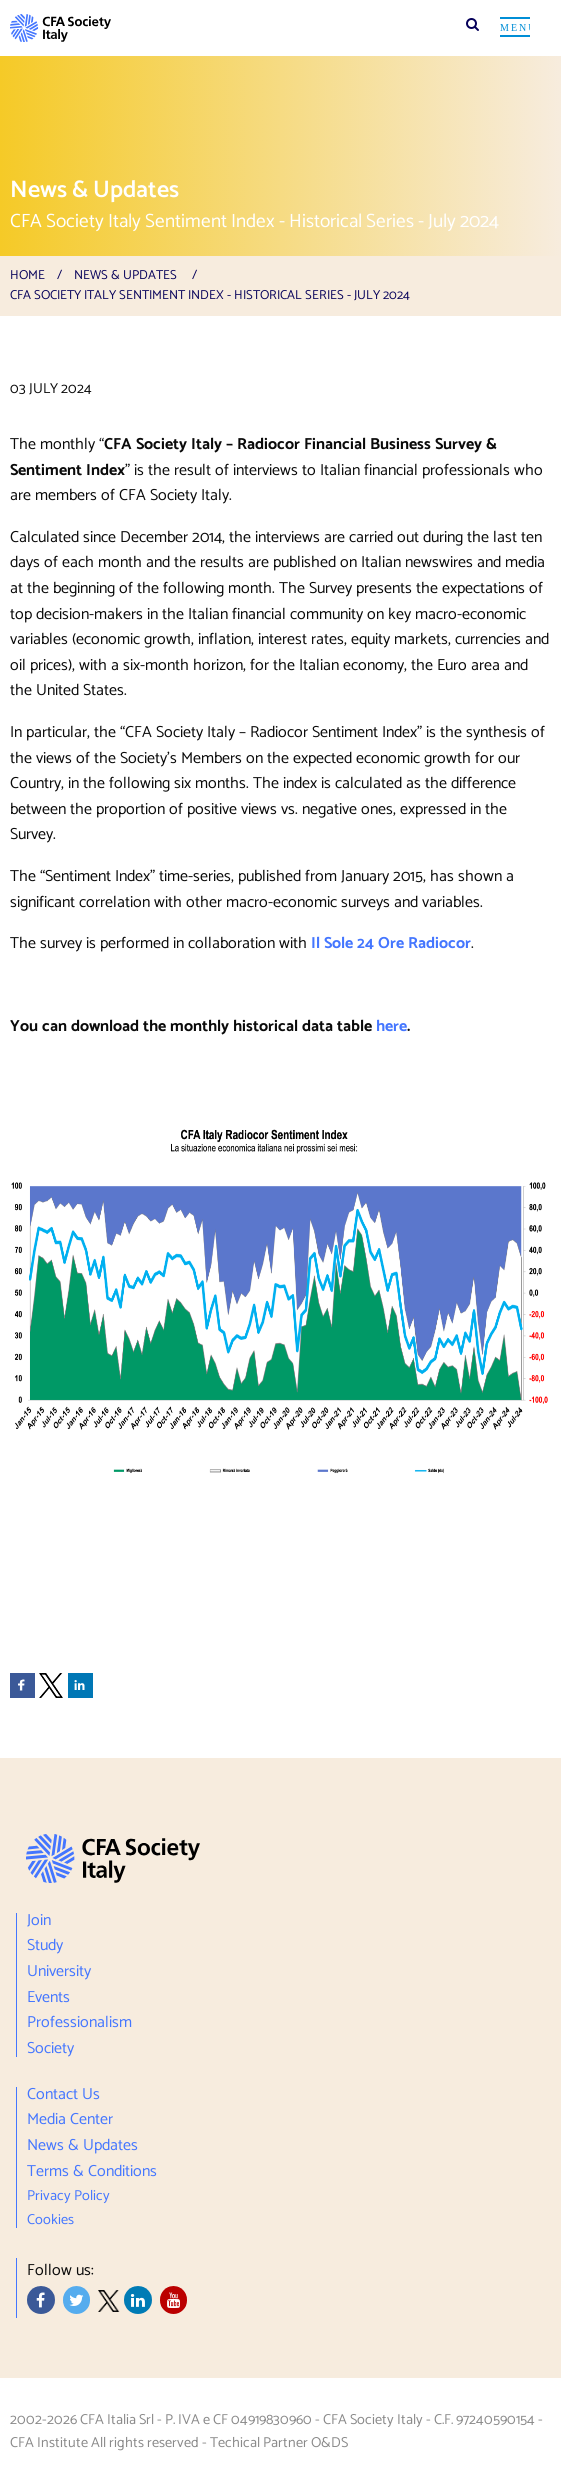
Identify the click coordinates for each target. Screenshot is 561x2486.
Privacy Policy (68, 2196)
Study (45, 1947)
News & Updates (125, 275)
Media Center (70, 2121)
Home (27, 275)
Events (48, 1998)
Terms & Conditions (92, 2172)
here (391, 1026)
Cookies (50, 2217)
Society (50, 2046)
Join (39, 1923)
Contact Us (63, 2097)
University (59, 1972)
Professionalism (79, 2023)
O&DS (329, 2443)
